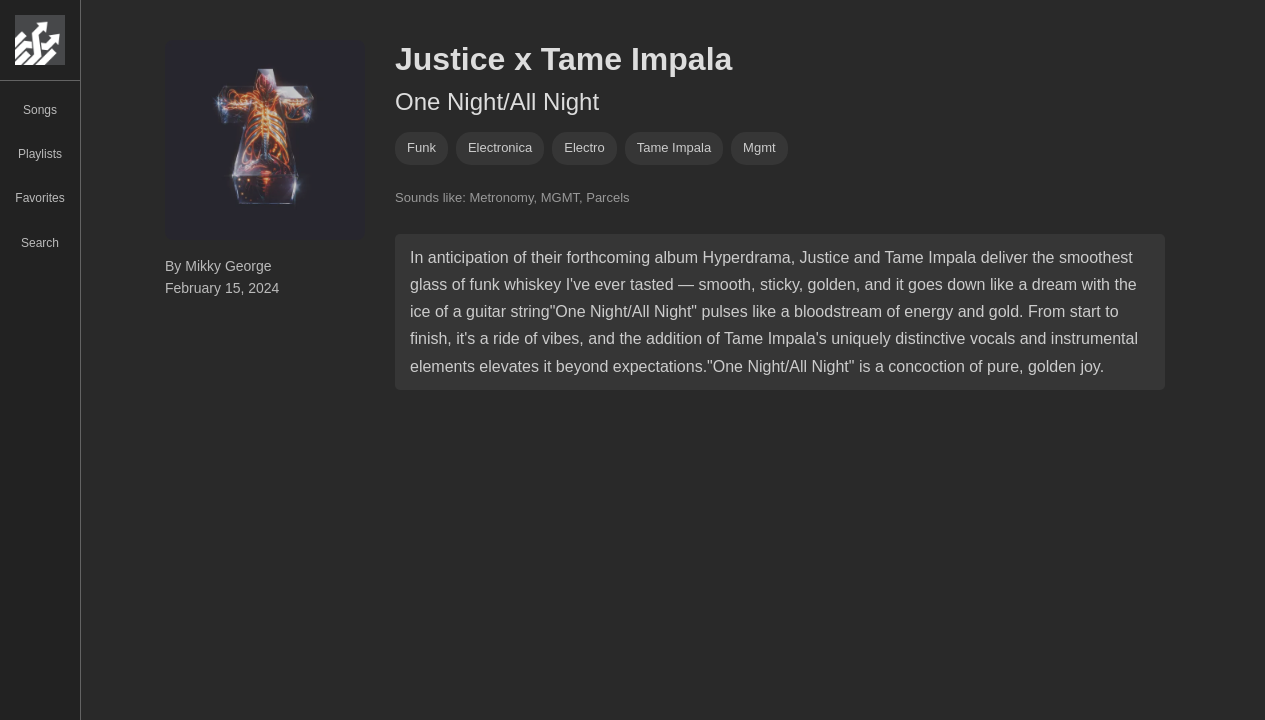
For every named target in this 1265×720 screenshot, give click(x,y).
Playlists (40, 154)
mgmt (759, 147)
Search (40, 243)
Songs (40, 110)
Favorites (39, 198)
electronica (500, 147)
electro (584, 147)
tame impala (674, 147)
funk (421, 147)
